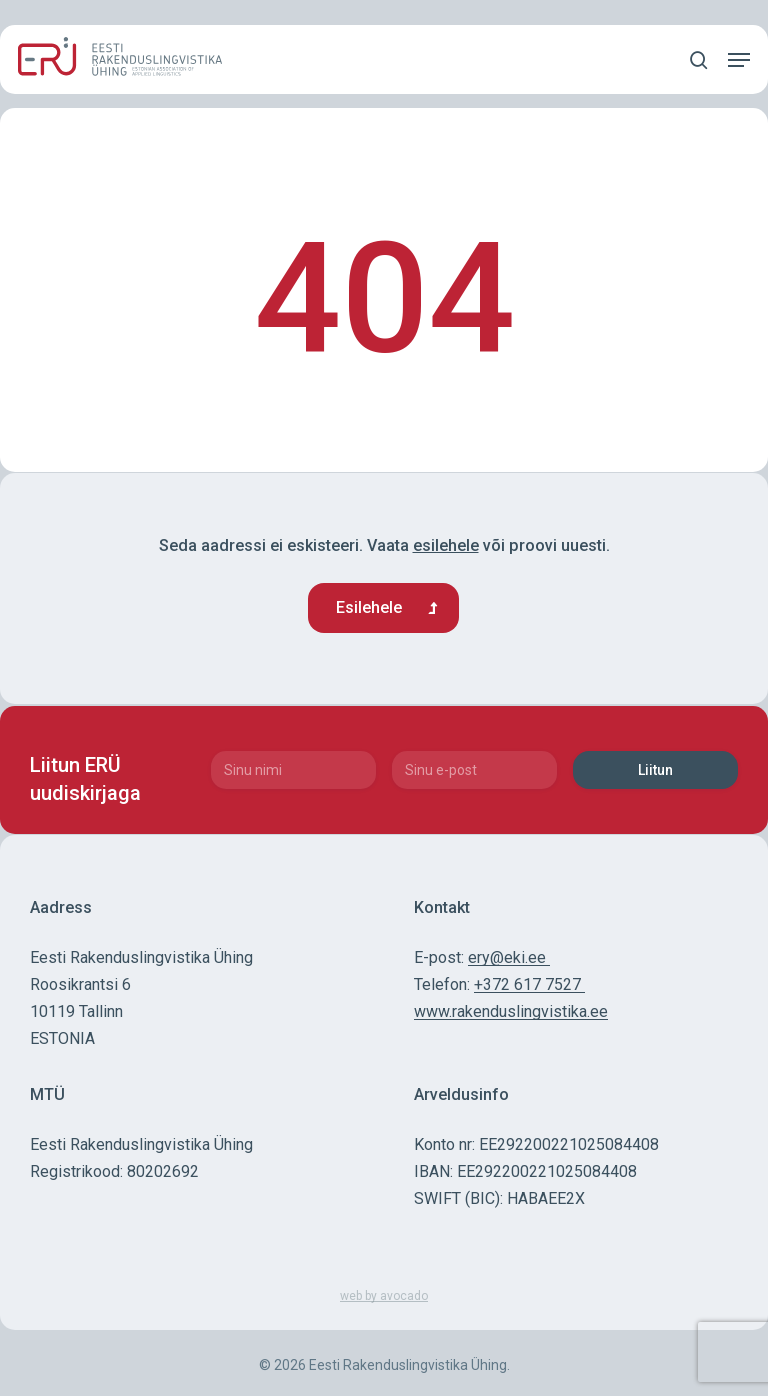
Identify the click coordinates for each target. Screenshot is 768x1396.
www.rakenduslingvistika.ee (511, 1011)
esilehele (446, 545)
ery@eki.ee (509, 957)
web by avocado (384, 1296)
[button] (739, 60)
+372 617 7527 (529, 984)
